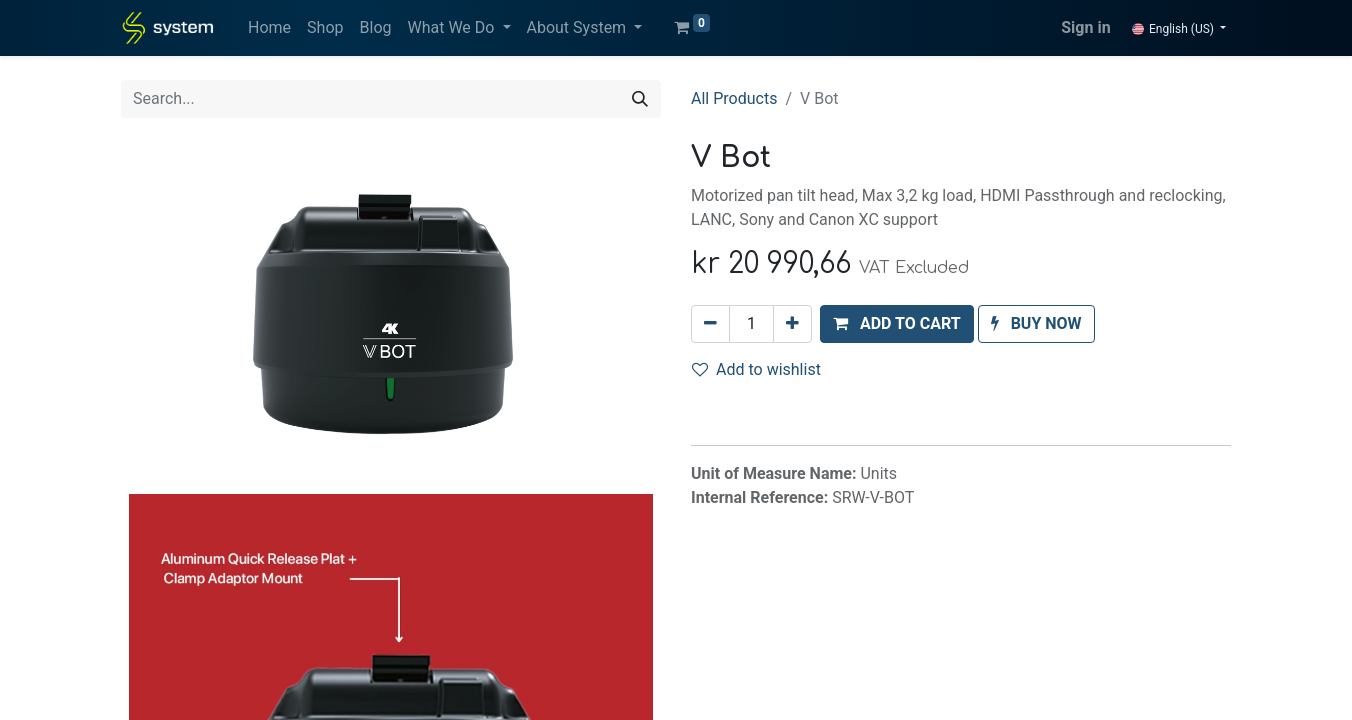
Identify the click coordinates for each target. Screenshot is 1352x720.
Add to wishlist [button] (756, 369)
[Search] (640, 99)
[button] (897, 324)
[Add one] (792, 324)
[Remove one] (710, 324)
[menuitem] (269, 28)
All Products (734, 98)
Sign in (1085, 27)
